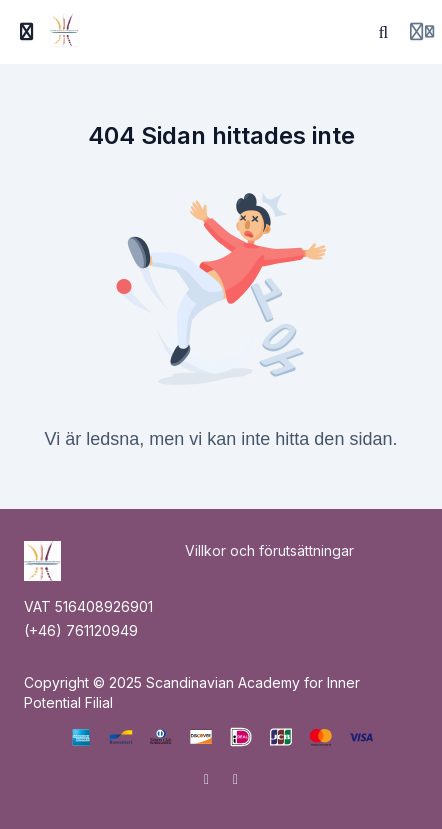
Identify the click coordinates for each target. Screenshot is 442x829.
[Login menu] (422, 32)
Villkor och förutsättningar (269, 550)
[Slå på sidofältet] (27, 32)
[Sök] (384, 32)
